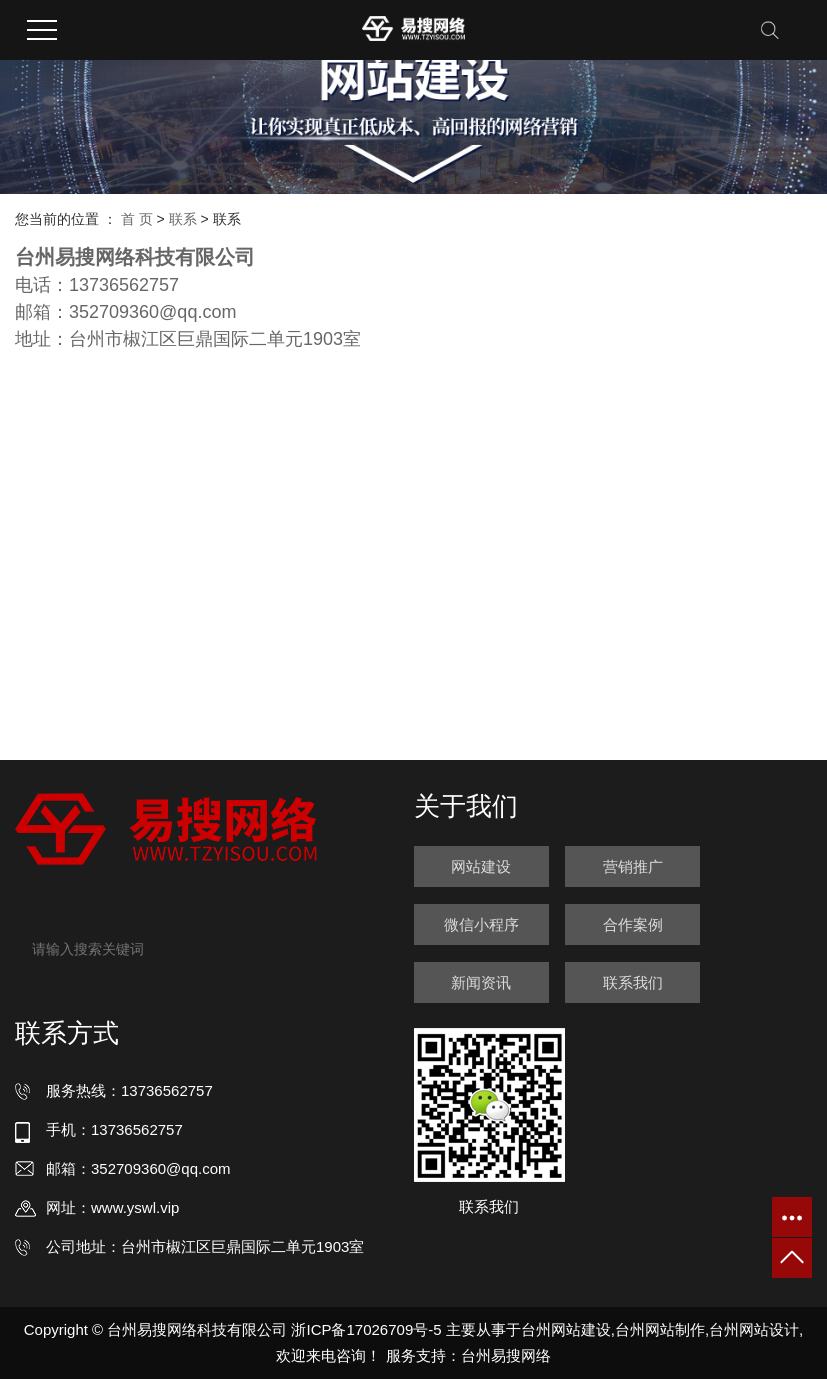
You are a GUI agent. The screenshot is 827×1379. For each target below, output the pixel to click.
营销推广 (633, 866)
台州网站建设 (566, 1329)
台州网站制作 (660, 1329)
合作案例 (633, 924)
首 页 (137, 219)
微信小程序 (481, 924)
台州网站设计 (754, 1329)
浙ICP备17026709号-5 (366, 1329)
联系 (183, 219)
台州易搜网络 (506, 1355)
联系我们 (633, 982)
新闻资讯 (481, 982)
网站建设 (481, 866)
